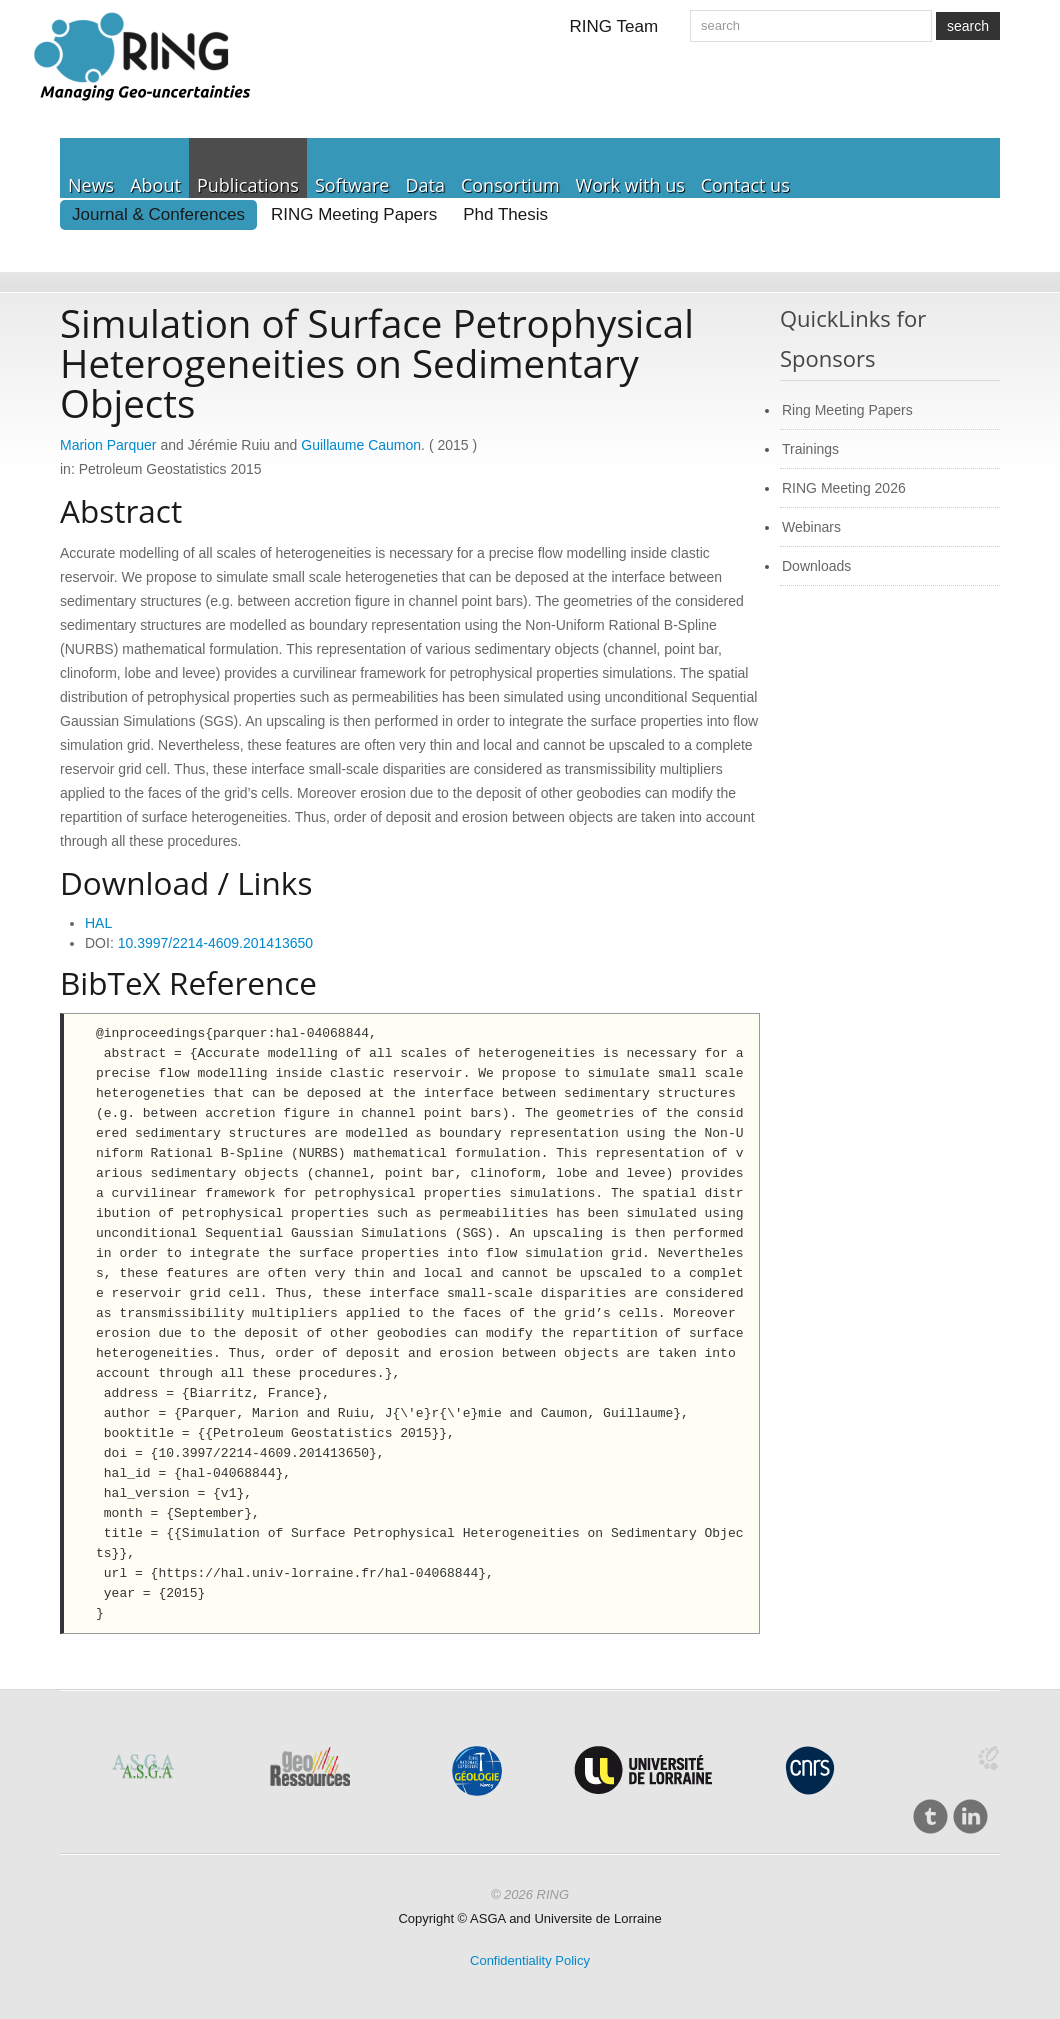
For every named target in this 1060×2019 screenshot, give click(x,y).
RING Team (614, 26)
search (968, 26)
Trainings (810, 449)
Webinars (811, 527)
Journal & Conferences (158, 214)
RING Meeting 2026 (844, 488)
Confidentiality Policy (530, 1960)
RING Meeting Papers (354, 214)
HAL (98, 923)
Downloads (816, 566)
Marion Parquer (108, 445)
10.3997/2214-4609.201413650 (215, 943)
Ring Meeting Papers (847, 410)
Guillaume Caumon (361, 445)
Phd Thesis (505, 214)
